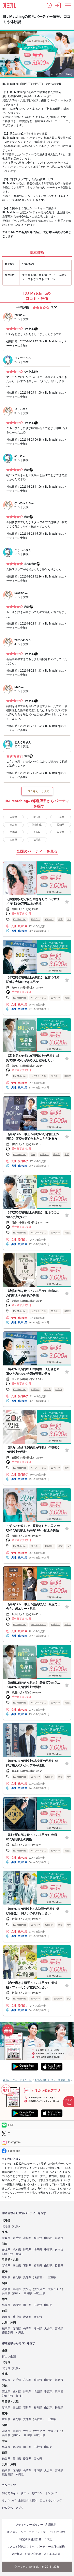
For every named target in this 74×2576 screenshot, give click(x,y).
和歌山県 (39, 2293)
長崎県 (27, 2328)
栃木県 (17, 2249)
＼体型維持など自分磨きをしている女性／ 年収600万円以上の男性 (32, 901)
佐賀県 (17, 2328)
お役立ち (7, 2507)
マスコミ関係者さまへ (21, 2546)
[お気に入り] (67, 901)
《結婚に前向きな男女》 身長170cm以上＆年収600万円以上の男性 (33, 1685)
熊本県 (38, 2328)
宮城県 (13, 817)
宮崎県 (59, 2328)
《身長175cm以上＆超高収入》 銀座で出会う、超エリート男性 (33, 1607)
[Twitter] (37, 2133)
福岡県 (36, 839)
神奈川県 (37, 824)
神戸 (16, 2293)
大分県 (48, 2328)
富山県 (17, 2265)
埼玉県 (36, 817)
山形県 (48, 2238)
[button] (49, 5)
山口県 (48, 2305)
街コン (25, 2493)
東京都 (13, 824)
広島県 (13, 839)
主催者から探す (27, 2500)
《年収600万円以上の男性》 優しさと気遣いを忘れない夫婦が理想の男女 (32, 1371)
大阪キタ (39, 2289)
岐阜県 (6, 2277)
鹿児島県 (7, 2332)
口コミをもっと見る (37, 791)
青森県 (6, 2238)
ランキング (9, 2500)
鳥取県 (6, 2305)
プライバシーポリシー (29, 2524)
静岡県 (17, 2277)
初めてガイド (10, 2493)
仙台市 (58, 1389)
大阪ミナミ (55, 2289)
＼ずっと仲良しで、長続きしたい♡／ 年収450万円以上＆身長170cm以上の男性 (33, 1528)
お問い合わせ (33, 2553)
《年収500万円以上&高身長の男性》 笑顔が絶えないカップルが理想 (32, 1763)
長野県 (59, 2265)
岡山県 (27, 2305)
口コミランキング (51, 2500)
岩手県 (17, 2238)
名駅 (67, 1154)
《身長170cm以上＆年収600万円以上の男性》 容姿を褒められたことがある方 (32, 1137)
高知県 (38, 2317)
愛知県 (60, 824)
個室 (60, 919)
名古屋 (38, 2277)
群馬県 (27, 2249)
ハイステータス (38, 998)
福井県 (38, 2265)
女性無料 (44, 1154)
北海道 (6, 2226)
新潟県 (6, 2265)
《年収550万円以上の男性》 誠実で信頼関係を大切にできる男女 (32, 980)
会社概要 (16, 2553)
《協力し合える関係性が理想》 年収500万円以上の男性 (32, 1450)
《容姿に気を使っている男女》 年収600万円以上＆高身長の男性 (32, 1293)
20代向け (35, 919)
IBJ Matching (19, 919)
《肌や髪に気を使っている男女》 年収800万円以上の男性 (31, 1837)
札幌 (16, 2226)
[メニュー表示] (68, 5)
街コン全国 (9, 2356)
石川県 (27, 2265)
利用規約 (50, 2524)
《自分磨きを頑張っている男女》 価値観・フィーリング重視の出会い (31, 1985)
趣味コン (37, 2493)
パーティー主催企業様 (51, 2546)
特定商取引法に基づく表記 (35, 2539)
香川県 (17, 2317)
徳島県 (6, 2317)
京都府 (13, 832)
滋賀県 (6, 2289)
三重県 (52, 2277)
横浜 (18, 2254)
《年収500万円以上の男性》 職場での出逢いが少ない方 (32, 1215)
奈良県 (28, 2293)
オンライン (52, 2493)
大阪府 (36, 832)
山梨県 (48, 2265)
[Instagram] (37, 2142)
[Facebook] (37, 2150)
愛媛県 (27, 2317)
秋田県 (38, 2238)
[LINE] (37, 2125)
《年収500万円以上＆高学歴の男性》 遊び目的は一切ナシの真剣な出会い (32, 1911)
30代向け (49, 919)
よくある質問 (52, 2553)
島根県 (17, 2305)
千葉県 (60, 817)
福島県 (59, 2238)
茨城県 (6, 2249)
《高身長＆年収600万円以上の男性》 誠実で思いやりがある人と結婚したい (32, 1058)
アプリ (19, 2507)
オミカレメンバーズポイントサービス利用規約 (36, 2532)
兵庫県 (60, 832)
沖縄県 (19, 2332)
